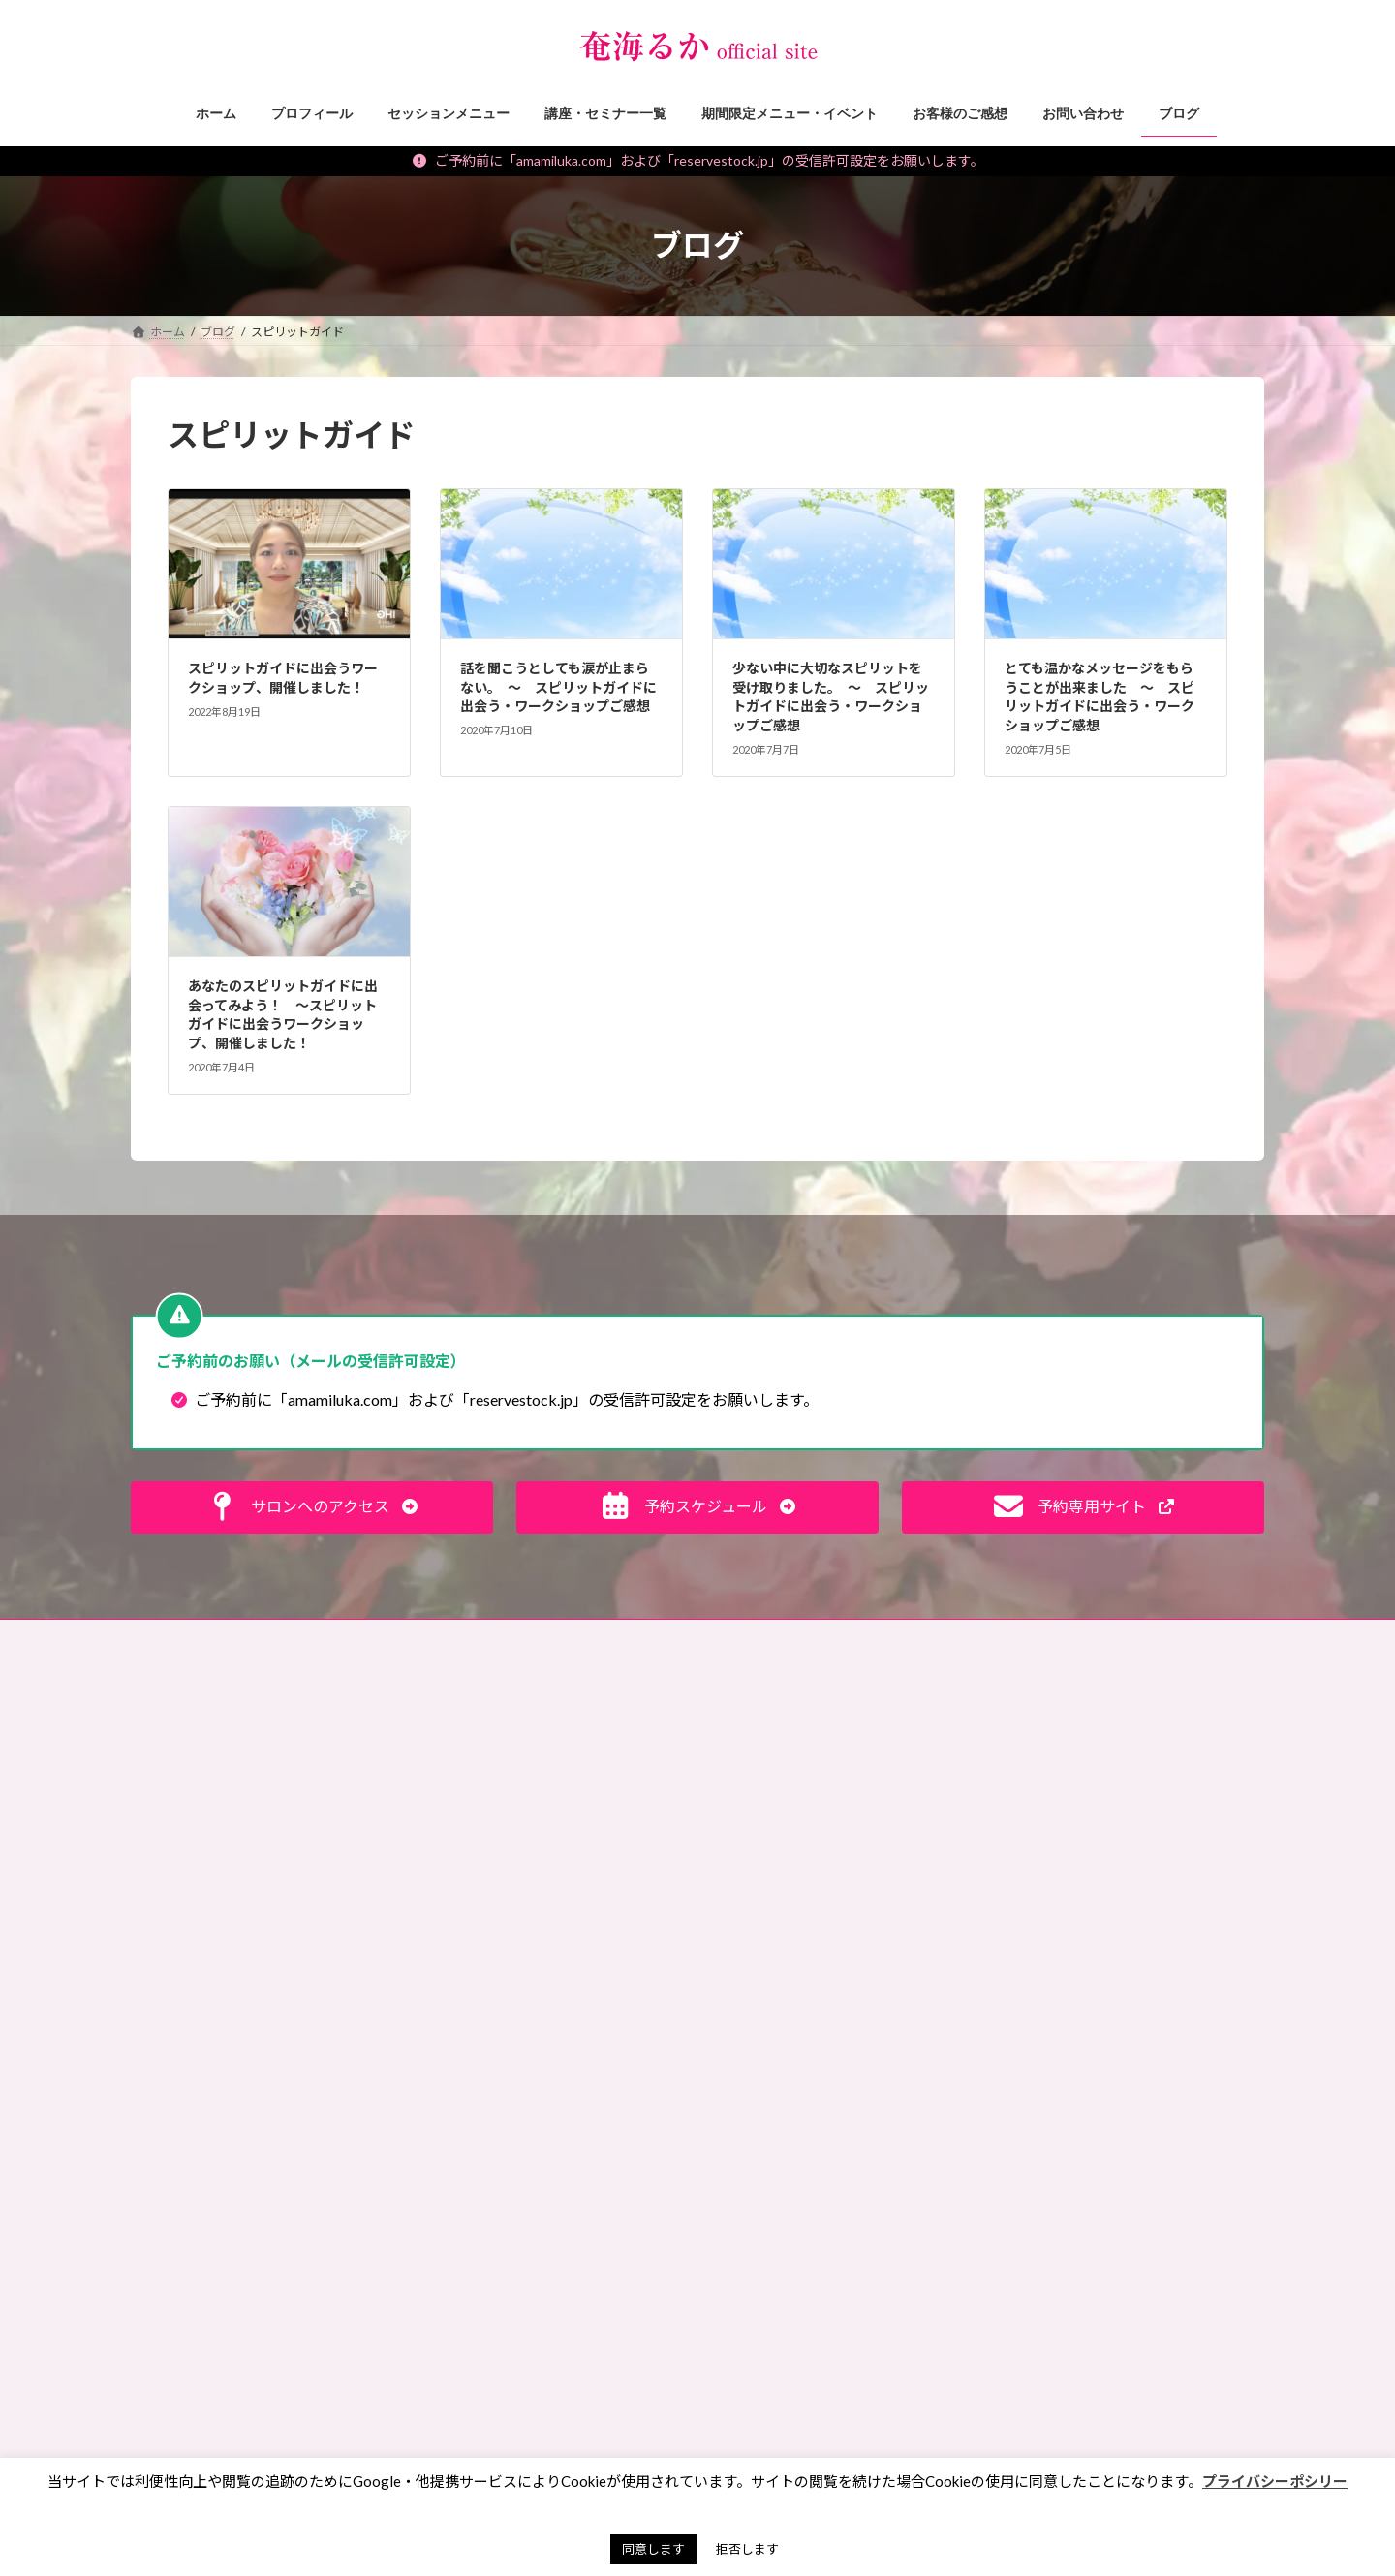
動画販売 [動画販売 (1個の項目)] (850, 2262)
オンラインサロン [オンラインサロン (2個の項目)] (783, 1928)
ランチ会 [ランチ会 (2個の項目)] (894, 2207)
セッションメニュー (485, 2148)
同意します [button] (653, 2549)
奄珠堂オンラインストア (937, 1636)
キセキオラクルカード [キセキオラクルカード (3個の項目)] (794, 1956)
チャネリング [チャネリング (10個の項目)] (911, 2068)
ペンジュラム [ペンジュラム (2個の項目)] (918, 2123)
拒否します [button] (747, 2549)
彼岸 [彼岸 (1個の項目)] (885, 2290)
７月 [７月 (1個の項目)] (918, 2430)
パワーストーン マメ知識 (502, 1851)
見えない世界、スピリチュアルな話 (526, 1749)
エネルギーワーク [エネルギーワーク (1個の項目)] (783, 1900)
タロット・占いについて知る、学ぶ (526, 2019)
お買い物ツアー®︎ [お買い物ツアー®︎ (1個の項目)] (781, 1817)
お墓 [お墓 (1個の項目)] (748, 1761)
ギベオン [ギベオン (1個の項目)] (919, 1956)
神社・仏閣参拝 (473, 1884)
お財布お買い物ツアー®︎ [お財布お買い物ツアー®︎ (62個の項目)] (802, 1789)
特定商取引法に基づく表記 (504, 1636)
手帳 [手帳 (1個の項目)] (815, 2319)
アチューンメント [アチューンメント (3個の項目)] (782, 1844)
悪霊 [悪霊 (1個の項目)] (748, 2319)
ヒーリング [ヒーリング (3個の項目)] (765, 2095)
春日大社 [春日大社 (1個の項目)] (894, 2319)
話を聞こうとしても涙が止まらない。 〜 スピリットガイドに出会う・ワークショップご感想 (558, 687)
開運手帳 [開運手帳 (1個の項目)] (759, 2430)
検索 (1221, 1720)
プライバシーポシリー (1275, 2481)
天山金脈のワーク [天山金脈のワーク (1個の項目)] (783, 2290)
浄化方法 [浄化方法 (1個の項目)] (759, 2402)
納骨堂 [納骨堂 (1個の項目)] (844, 2402)
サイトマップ (800, 1636)
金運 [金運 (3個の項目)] (918, 2402)
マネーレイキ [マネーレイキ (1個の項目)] (885, 2151)
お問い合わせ (184, 1636)
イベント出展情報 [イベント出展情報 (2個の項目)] (783, 1872)
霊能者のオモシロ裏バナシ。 (508, 1917)
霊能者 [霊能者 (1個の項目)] (844, 2430)
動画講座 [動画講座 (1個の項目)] (759, 2262)
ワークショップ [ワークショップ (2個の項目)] (777, 2234)
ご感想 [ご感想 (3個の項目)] (888, 1817)
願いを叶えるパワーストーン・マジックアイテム (553, 2291)
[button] (312, 1507)
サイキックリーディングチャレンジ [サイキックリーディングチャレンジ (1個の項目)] (829, 1983)
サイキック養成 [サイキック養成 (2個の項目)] (777, 2011)
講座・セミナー (473, 2181)
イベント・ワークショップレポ (514, 2249)
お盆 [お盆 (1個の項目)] (815, 1761)
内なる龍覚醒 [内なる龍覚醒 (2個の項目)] (896, 2234)
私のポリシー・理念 (485, 1951)
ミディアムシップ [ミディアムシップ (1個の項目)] (782, 2207)
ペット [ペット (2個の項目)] (856, 2095)
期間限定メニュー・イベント (508, 2215)
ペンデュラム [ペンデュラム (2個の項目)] (771, 2151)
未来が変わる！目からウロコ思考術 (526, 1783)
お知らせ (456, 2114)
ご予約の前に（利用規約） (326, 1636)
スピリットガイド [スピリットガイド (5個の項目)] (783, 2068)
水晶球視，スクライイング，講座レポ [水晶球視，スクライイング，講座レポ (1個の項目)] (835, 2374)
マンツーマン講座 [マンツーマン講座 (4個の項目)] (783, 2179)
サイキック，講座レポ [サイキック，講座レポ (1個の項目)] (794, 2040)
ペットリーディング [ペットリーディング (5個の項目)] (788, 2123)
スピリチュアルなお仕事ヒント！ (520, 1817)
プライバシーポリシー (669, 1636)
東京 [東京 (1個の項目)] (748, 2347)
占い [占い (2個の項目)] (929, 2262)
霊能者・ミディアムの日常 (502, 1985)
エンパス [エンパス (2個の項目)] (896, 1900)
